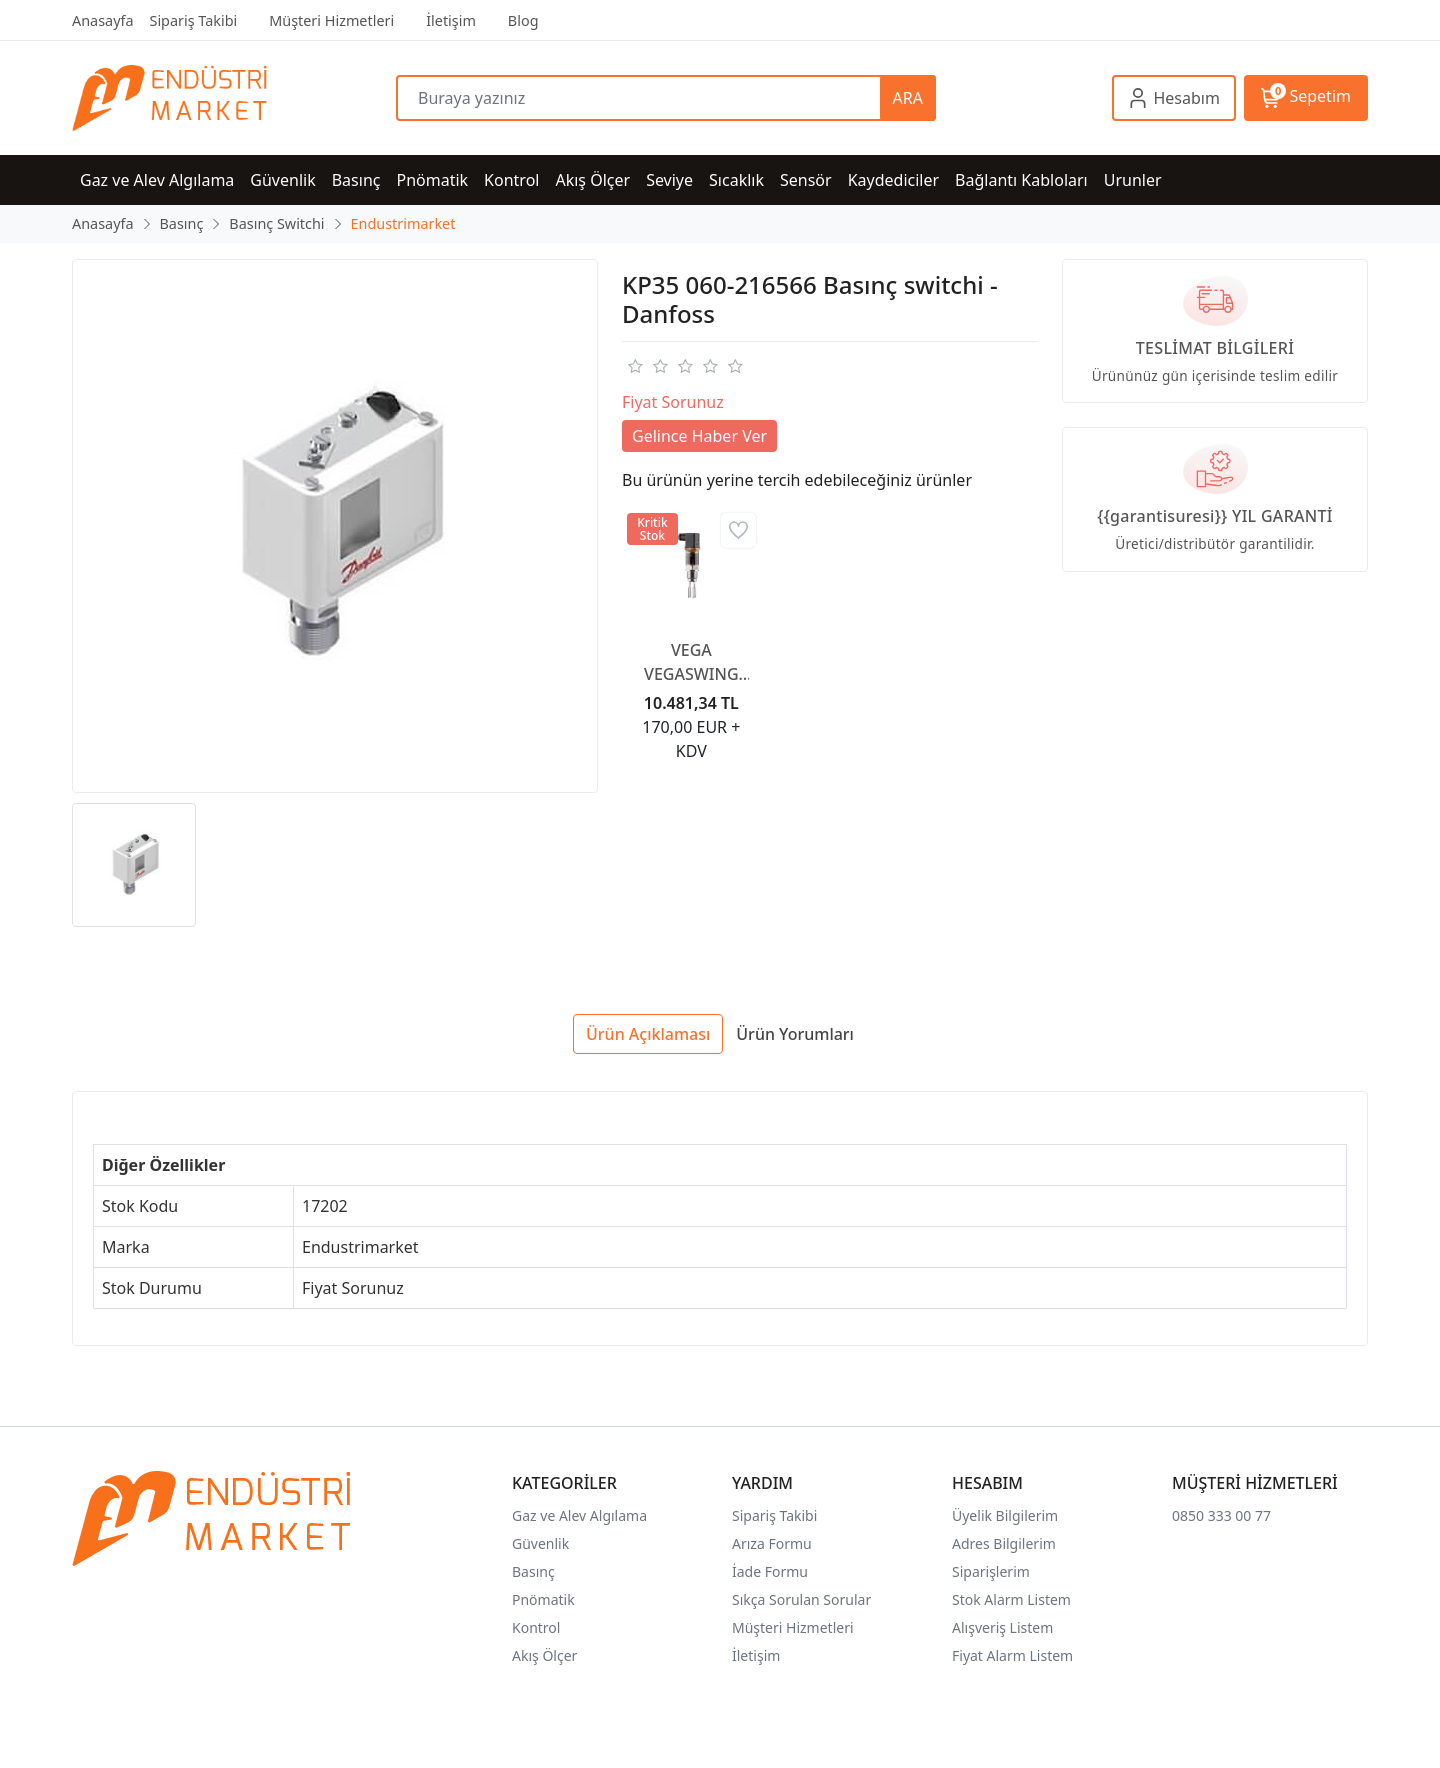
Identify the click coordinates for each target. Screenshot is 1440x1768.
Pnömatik (543, 1599)
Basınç (533, 1571)
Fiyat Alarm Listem (1012, 1655)
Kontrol (536, 1627)
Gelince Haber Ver (699, 436)
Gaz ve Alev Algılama (579, 1515)
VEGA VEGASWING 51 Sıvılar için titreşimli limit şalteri (691, 662)
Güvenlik (540, 1543)
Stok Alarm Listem (1011, 1599)
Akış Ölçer (544, 1655)
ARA (908, 98)
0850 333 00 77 (1221, 1515)
